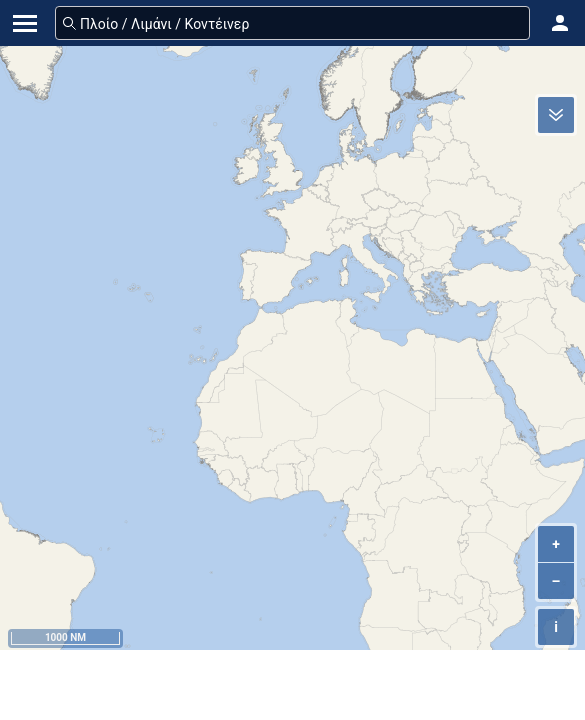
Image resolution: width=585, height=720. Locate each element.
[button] (560, 23)
